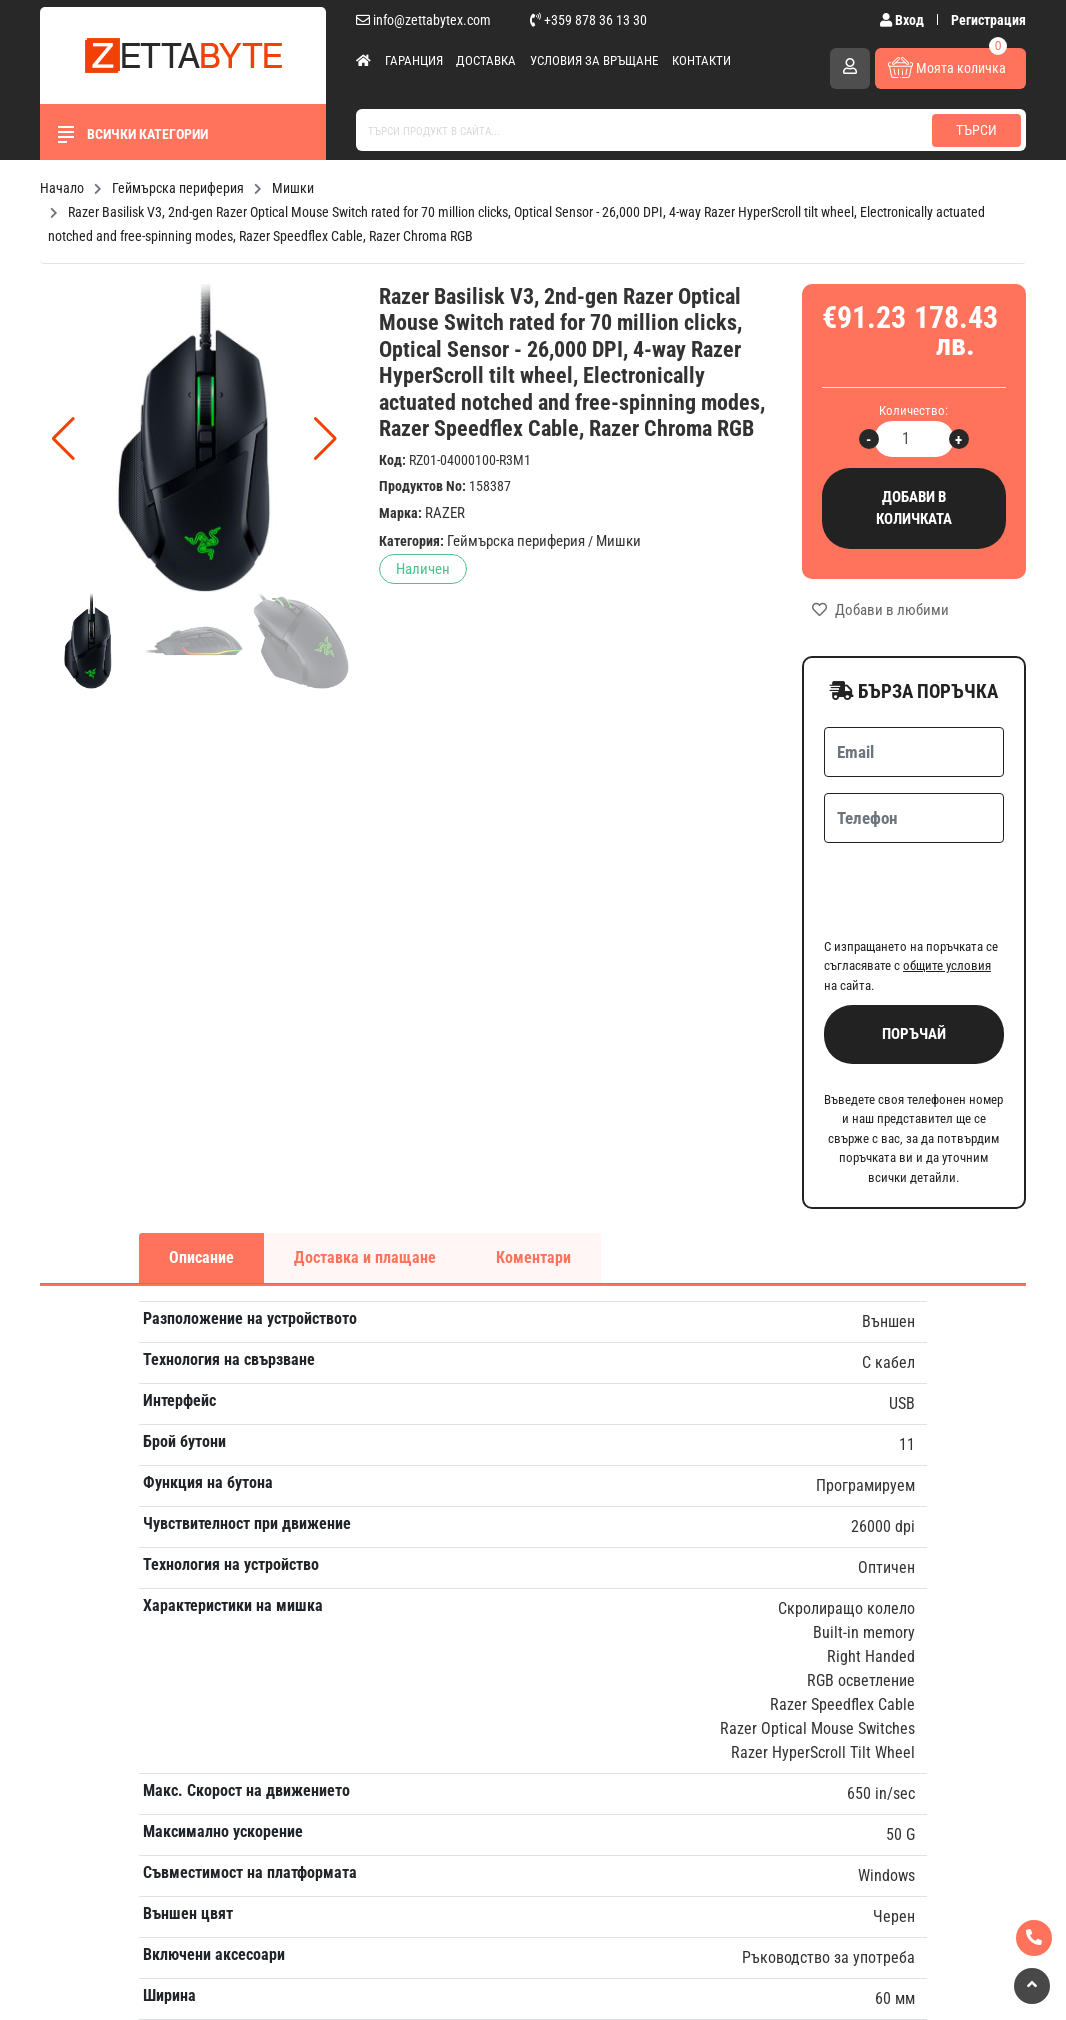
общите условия (947, 887)
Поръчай (914, 956)
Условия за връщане (594, 60)
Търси (976, 130)
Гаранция (414, 60)
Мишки (618, 541)
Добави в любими (880, 610)
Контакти (701, 60)
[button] (325, 439)
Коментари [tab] (533, 1179)
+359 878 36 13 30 (588, 20)
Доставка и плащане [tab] (365, 1179)
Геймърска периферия (516, 541)
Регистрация (988, 20)
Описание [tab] (201, 1179)
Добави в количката (914, 508)
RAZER (445, 513)
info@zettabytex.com (423, 20)
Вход (903, 20)
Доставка (486, 60)
